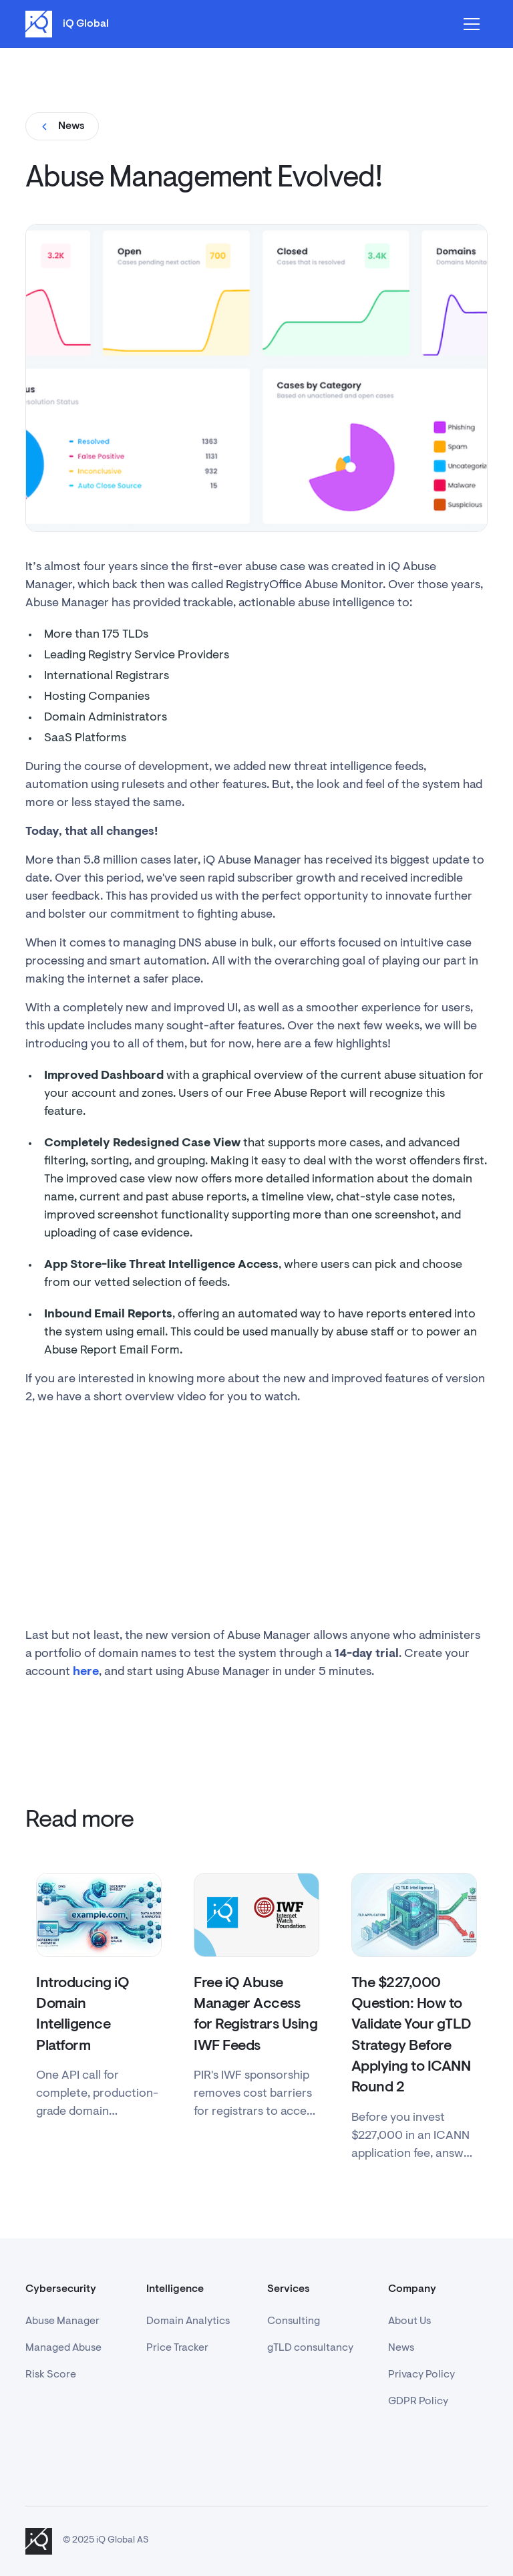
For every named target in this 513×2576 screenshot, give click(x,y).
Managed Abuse (63, 2348)
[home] (67, 24)
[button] (472, 24)
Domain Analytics (188, 2321)
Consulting (293, 2321)
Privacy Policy (421, 2374)
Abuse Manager (62, 2321)
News (401, 2348)
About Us (409, 2321)
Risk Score (50, 2374)
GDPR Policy (418, 2401)
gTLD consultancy (310, 2348)
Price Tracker (177, 2348)
